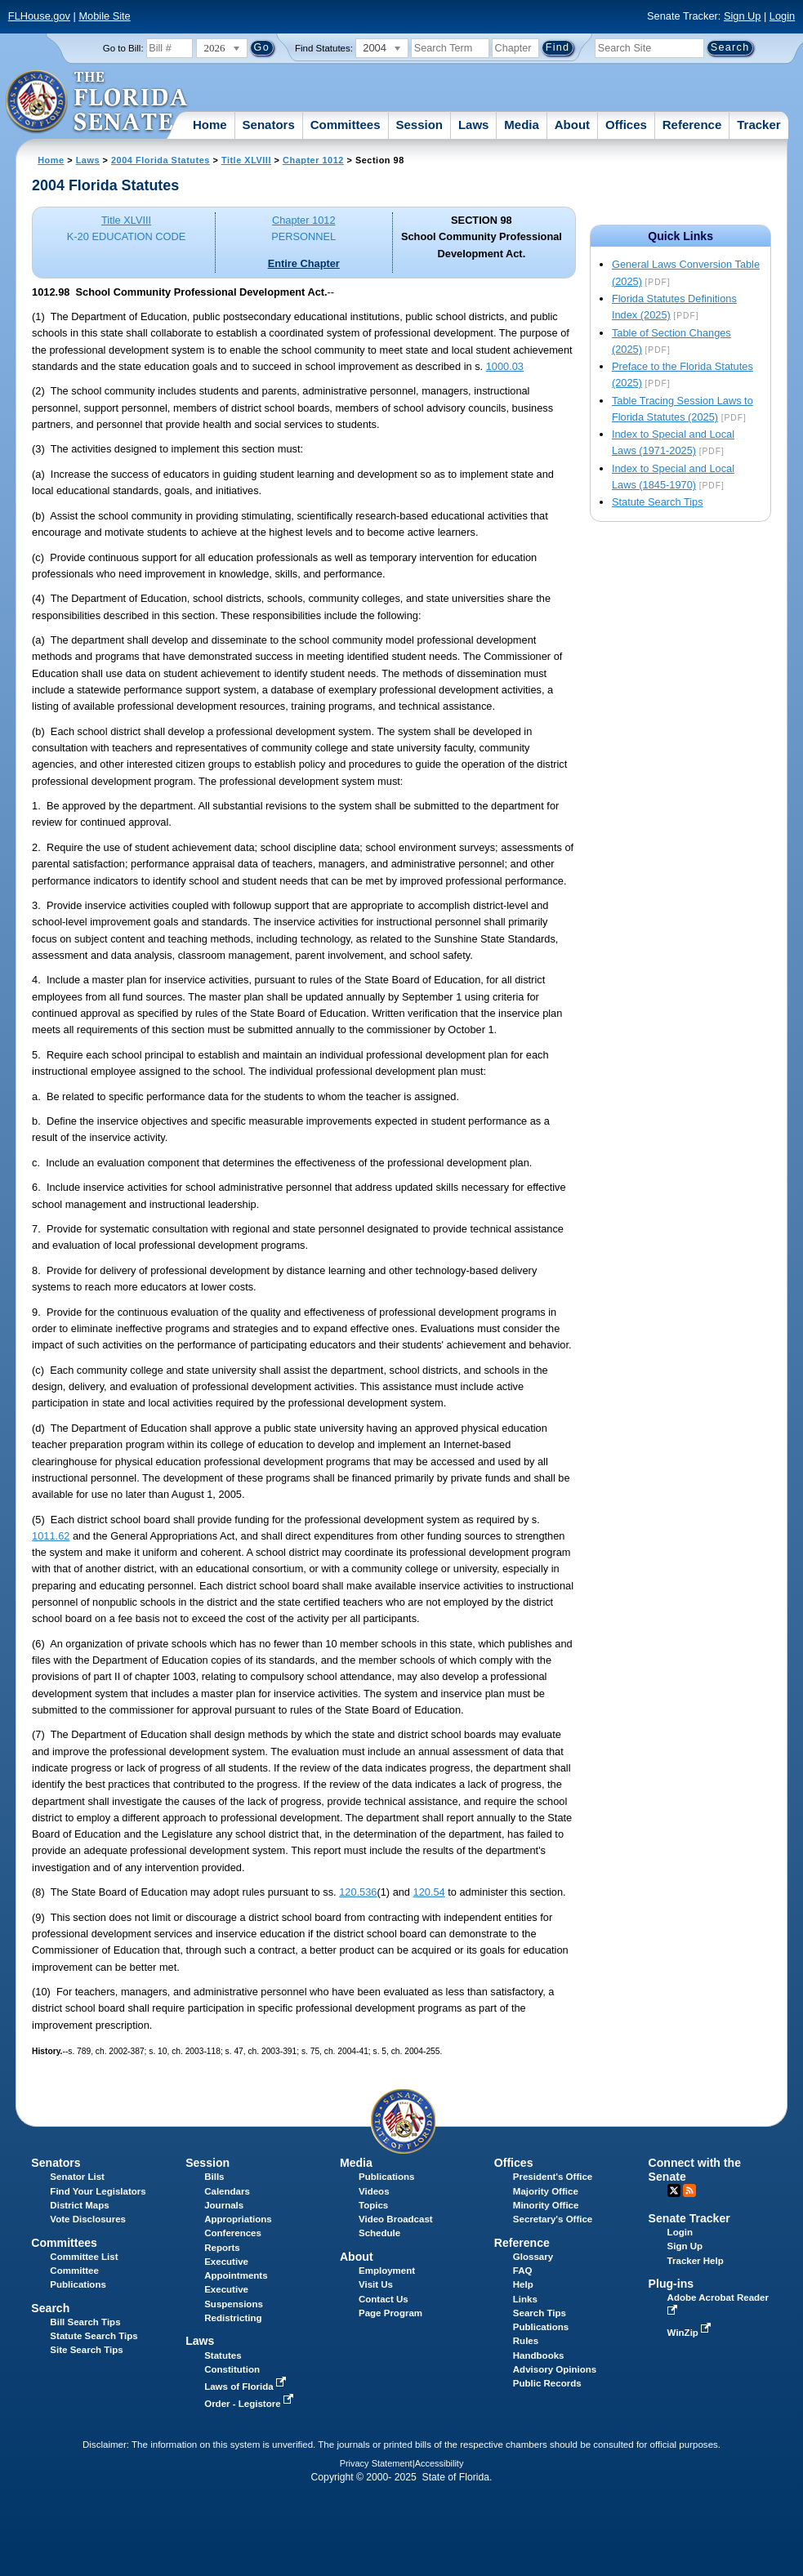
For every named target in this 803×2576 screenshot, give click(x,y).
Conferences (232, 2233)
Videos (374, 2191)
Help (523, 2284)
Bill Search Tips (85, 2322)
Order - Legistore (250, 2404)
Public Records (547, 2383)
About (572, 124)
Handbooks (538, 2355)
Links (525, 2299)
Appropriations (238, 2219)
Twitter (673, 2190)
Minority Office (546, 2205)
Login (782, 16)
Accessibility (439, 2463)
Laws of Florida (246, 2386)
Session (419, 124)
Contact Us (383, 2299)
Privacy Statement (376, 2463)
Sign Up (742, 16)
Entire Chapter (304, 263)
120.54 (429, 1892)
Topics (373, 2205)
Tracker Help (695, 2261)
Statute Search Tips (657, 502)
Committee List (84, 2257)
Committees (345, 124)
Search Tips (539, 2313)
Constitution (232, 2369)
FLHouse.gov (39, 16)
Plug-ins (671, 2283)
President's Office (552, 2177)
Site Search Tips (86, 2350)
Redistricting (232, 2318)
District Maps (79, 2205)
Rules (525, 2341)
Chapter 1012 (313, 160)
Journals (223, 2205)
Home (210, 124)
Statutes (222, 2355)
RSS (689, 2190)
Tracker (758, 124)
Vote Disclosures (88, 2219)
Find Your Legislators (97, 2191)
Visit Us (376, 2284)
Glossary (533, 2257)
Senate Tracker (689, 2218)
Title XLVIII (246, 160)
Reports (222, 2248)
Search (50, 2308)
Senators (269, 124)
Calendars (227, 2191)
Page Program (390, 2313)
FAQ (523, 2270)
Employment (387, 2270)
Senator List (77, 2177)
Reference (692, 124)
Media (521, 124)
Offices (626, 124)
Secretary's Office (552, 2219)
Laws (473, 124)
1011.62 (50, 1536)
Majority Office (545, 2191)
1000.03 (505, 366)
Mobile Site (104, 16)
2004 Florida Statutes (160, 160)
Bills (214, 2177)
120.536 (358, 1892)
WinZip (690, 2333)
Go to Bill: (123, 48)
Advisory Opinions (554, 2369)
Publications (386, 2177)
